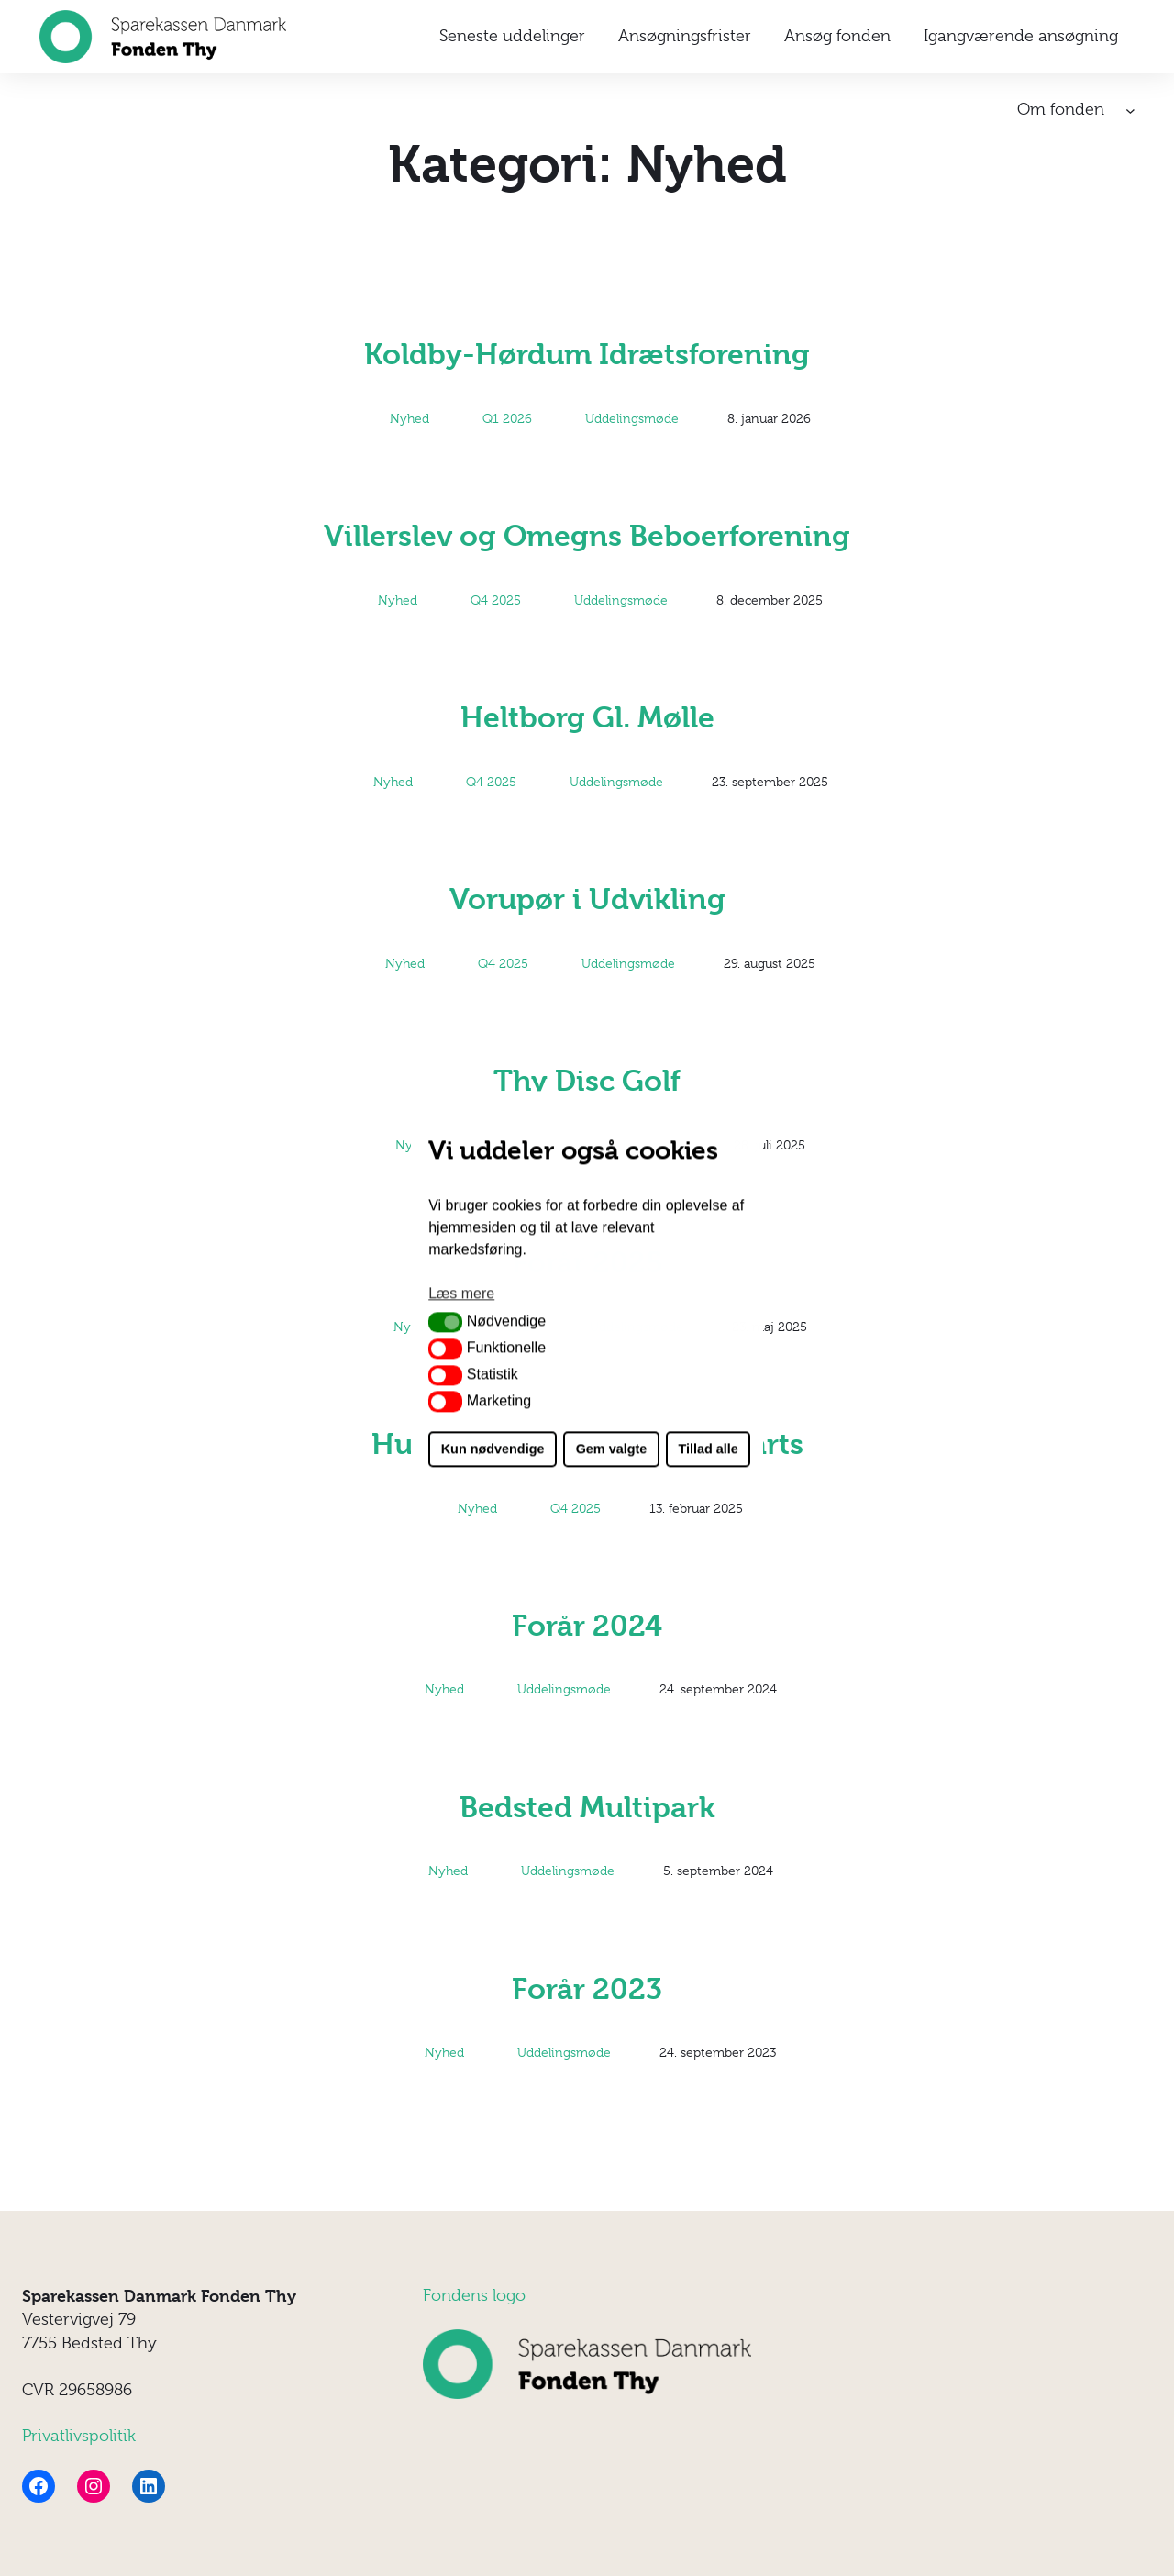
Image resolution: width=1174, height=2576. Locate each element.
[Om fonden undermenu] (1130, 110)
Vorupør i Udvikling (587, 899)
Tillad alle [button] (707, 1449)
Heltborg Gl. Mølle (587, 718)
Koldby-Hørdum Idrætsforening (587, 355)
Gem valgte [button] (612, 1449)
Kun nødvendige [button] (493, 1449)
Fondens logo (474, 2295)
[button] (445, 1322)
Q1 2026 (507, 418)
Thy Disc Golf (587, 1081)
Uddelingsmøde (632, 418)
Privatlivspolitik (79, 2435)
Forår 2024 (587, 1626)
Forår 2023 (587, 1989)
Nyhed (409, 418)
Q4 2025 (496, 600)
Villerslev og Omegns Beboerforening (587, 536)
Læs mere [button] (461, 1293)
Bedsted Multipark (587, 1808)
